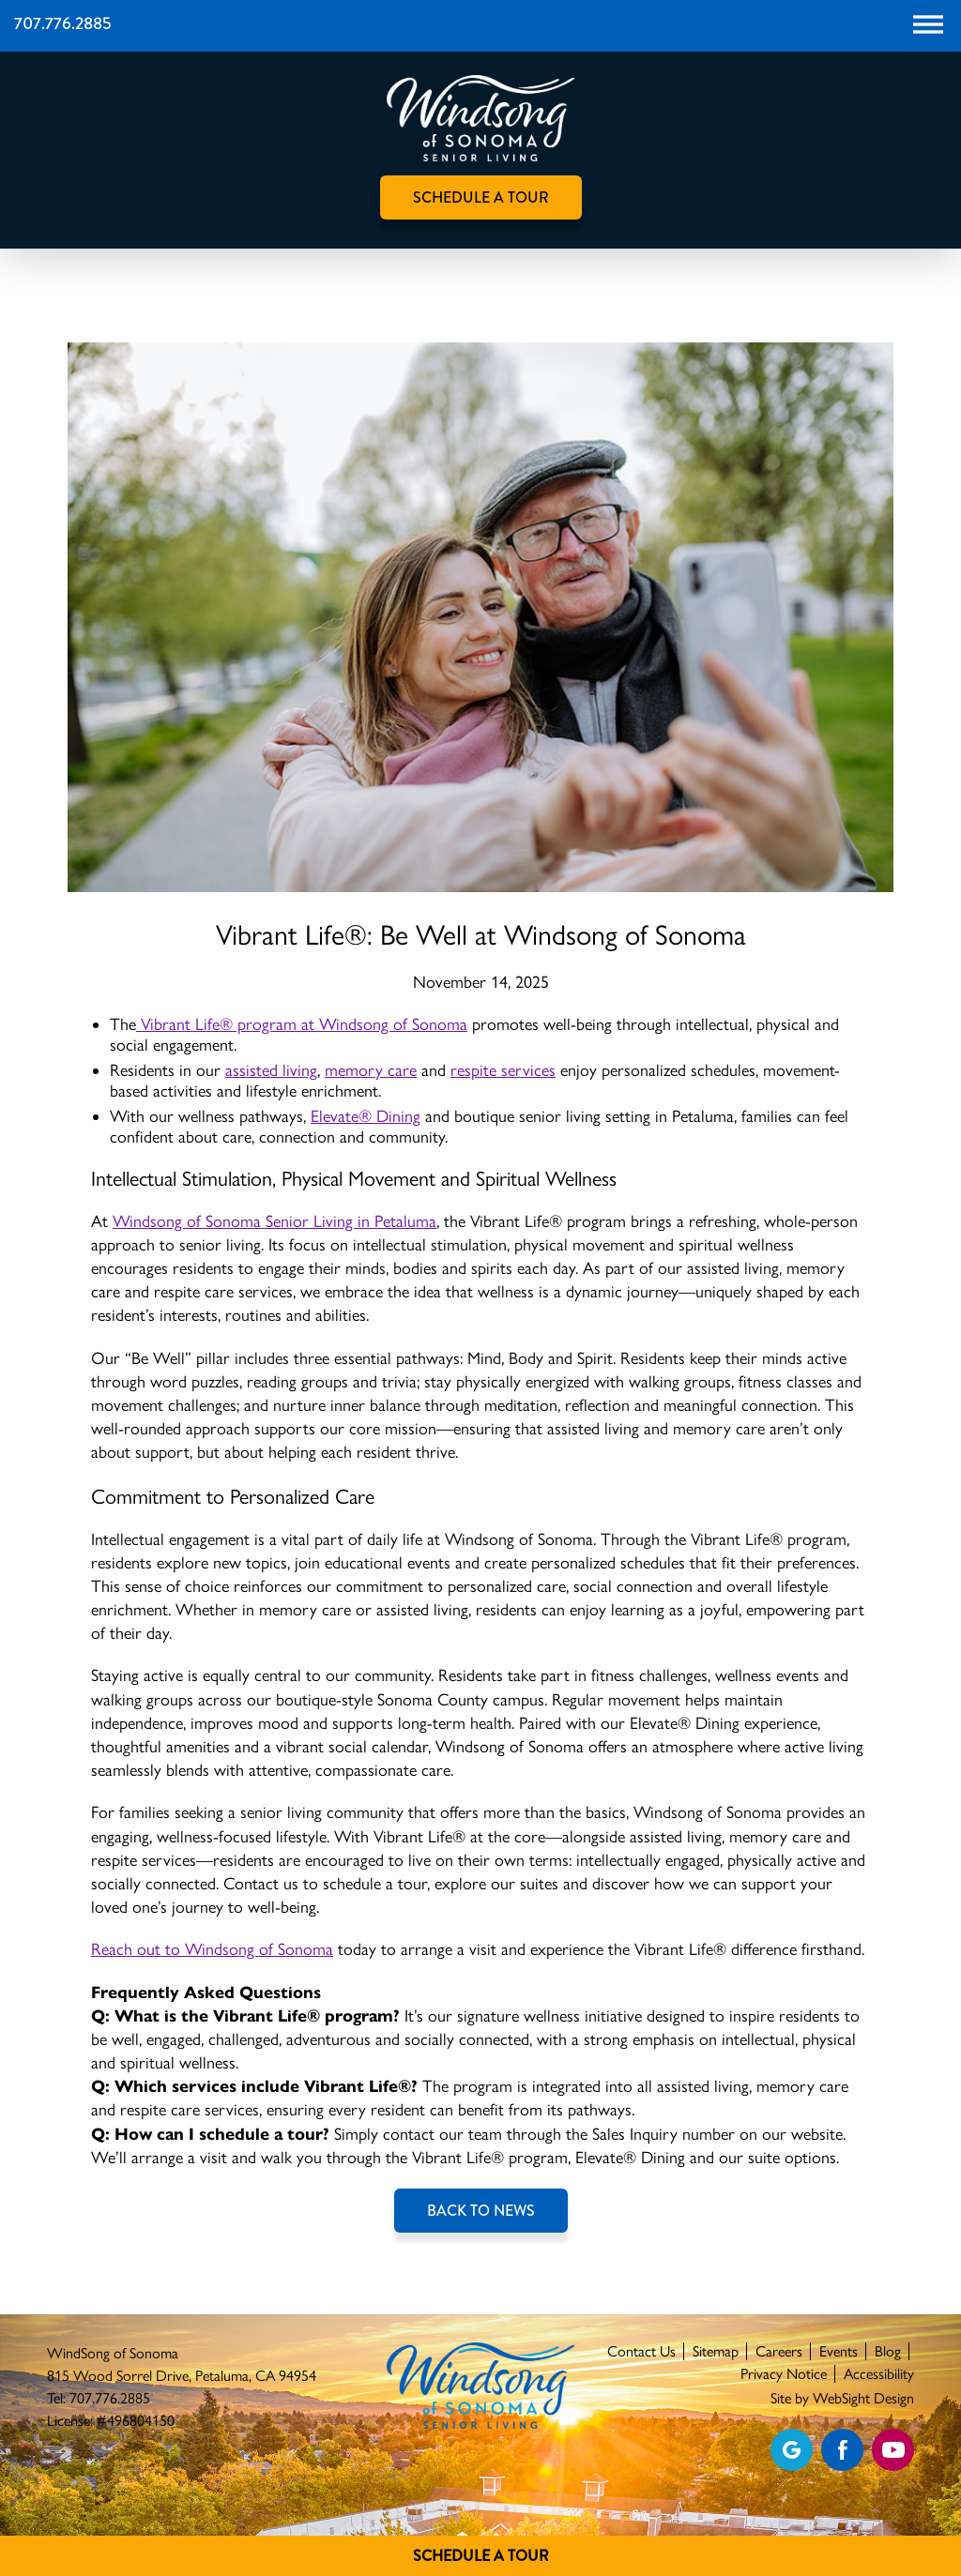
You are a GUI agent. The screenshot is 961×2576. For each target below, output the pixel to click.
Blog (888, 2351)
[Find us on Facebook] (842, 2450)
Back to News (481, 2210)
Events (838, 2351)
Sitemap (716, 2351)
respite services (503, 1070)
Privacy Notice (783, 2374)
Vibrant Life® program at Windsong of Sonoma (301, 1024)
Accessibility (879, 2374)
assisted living (271, 1070)
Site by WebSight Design (842, 2398)
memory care (371, 1070)
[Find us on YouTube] (893, 2450)
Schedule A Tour (481, 2556)
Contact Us (641, 2351)
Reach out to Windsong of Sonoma (212, 1949)
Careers (778, 2351)
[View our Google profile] (791, 2450)
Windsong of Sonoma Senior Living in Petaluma (274, 1221)
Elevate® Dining (365, 1116)
